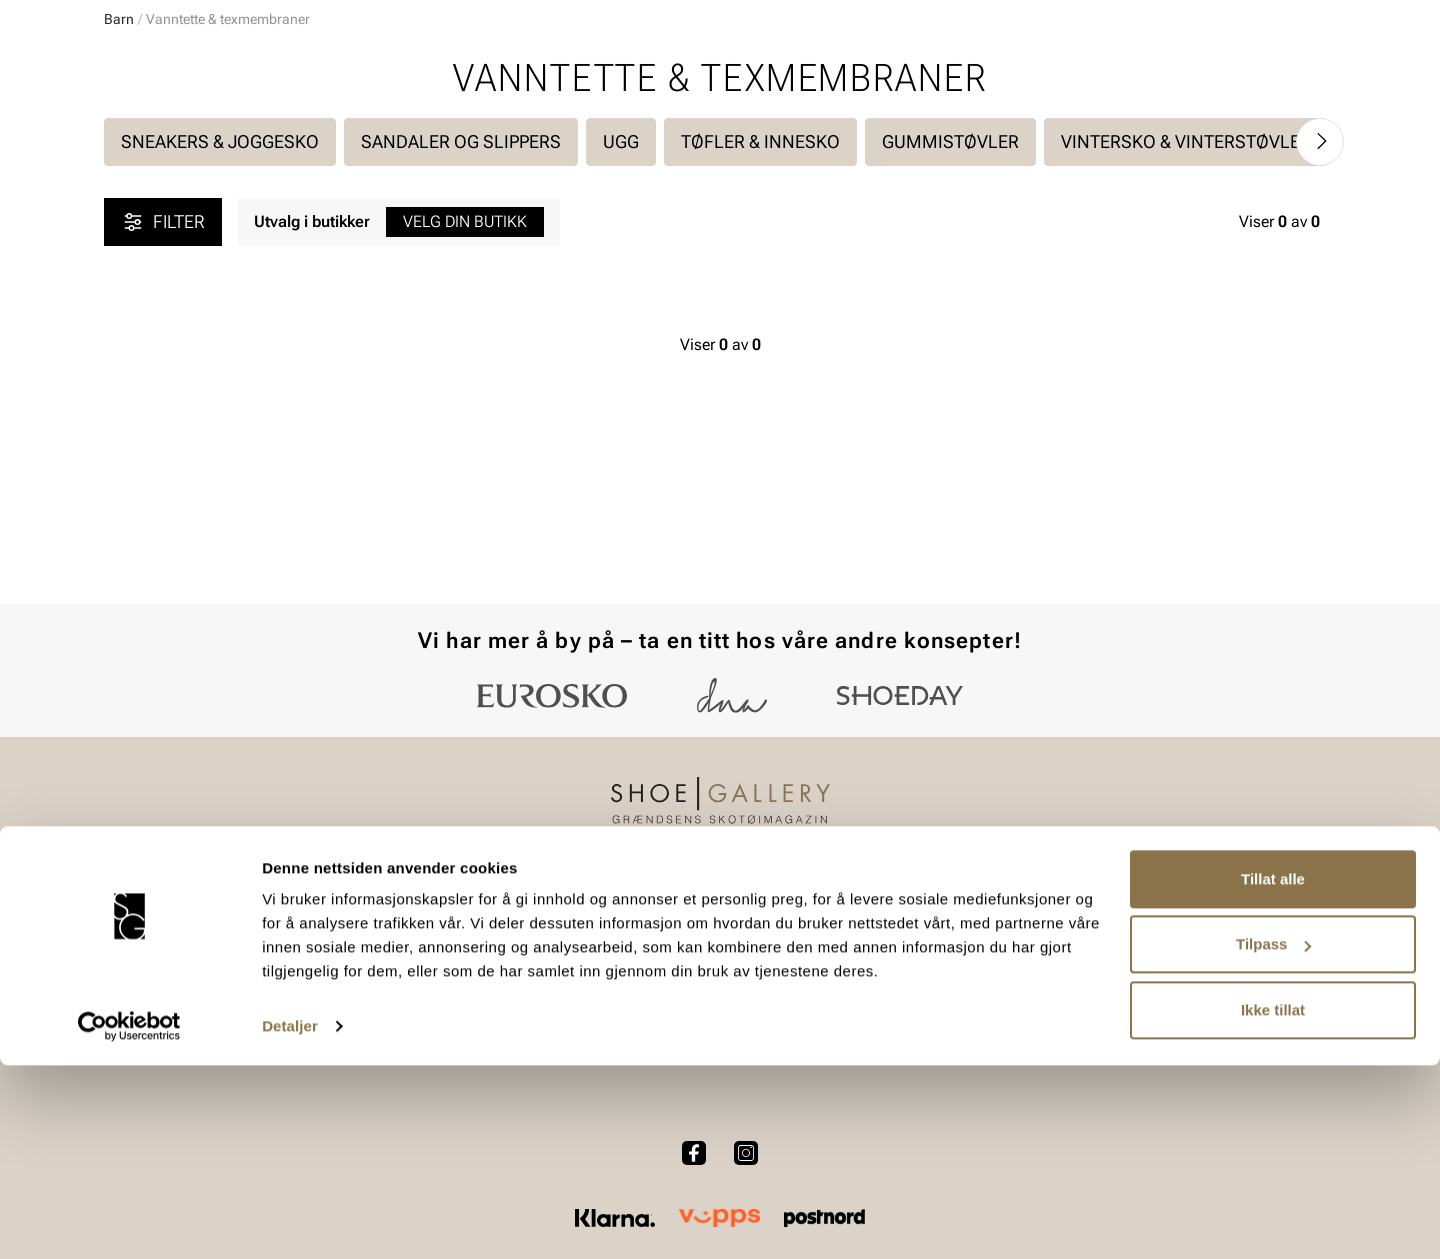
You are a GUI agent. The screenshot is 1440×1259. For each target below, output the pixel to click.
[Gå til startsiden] (193, 71)
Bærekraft (1019, 945)
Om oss (1012, 911)
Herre (192, 131)
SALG (534, 131)
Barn (261, 131)
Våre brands (1027, 980)
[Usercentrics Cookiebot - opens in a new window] (129, 1220)
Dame (123, 131)
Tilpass (1273, 1137)
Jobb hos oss (1032, 1014)
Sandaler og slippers (461, 340)
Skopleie (457, 131)
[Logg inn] (1143, 73)
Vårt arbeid (793, 911)
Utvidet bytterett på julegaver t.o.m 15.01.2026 (720, 176)
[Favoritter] (1219, 73)
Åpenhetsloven (806, 980)
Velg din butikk (465, 420)
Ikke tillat (1273, 1203)
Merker (1145, 131)
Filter (163, 421)
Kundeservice (571, 911)
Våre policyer (800, 945)
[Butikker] (1070, 73)
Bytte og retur (571, 945)
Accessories (352, 131)
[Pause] (1320, 16)
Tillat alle (1273, 1072)
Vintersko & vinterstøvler (1186, 340)
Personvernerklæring (596, 1014)
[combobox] (649, 71)
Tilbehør (323, 980)
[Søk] (877, 71)
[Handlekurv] (1303, 73)
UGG (621, 340)
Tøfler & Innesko (760, 340)
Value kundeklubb (1268, 131)
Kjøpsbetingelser (583, 980)
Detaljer (290, 1219)
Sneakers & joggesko (220, 340)
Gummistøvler (950, 340)
